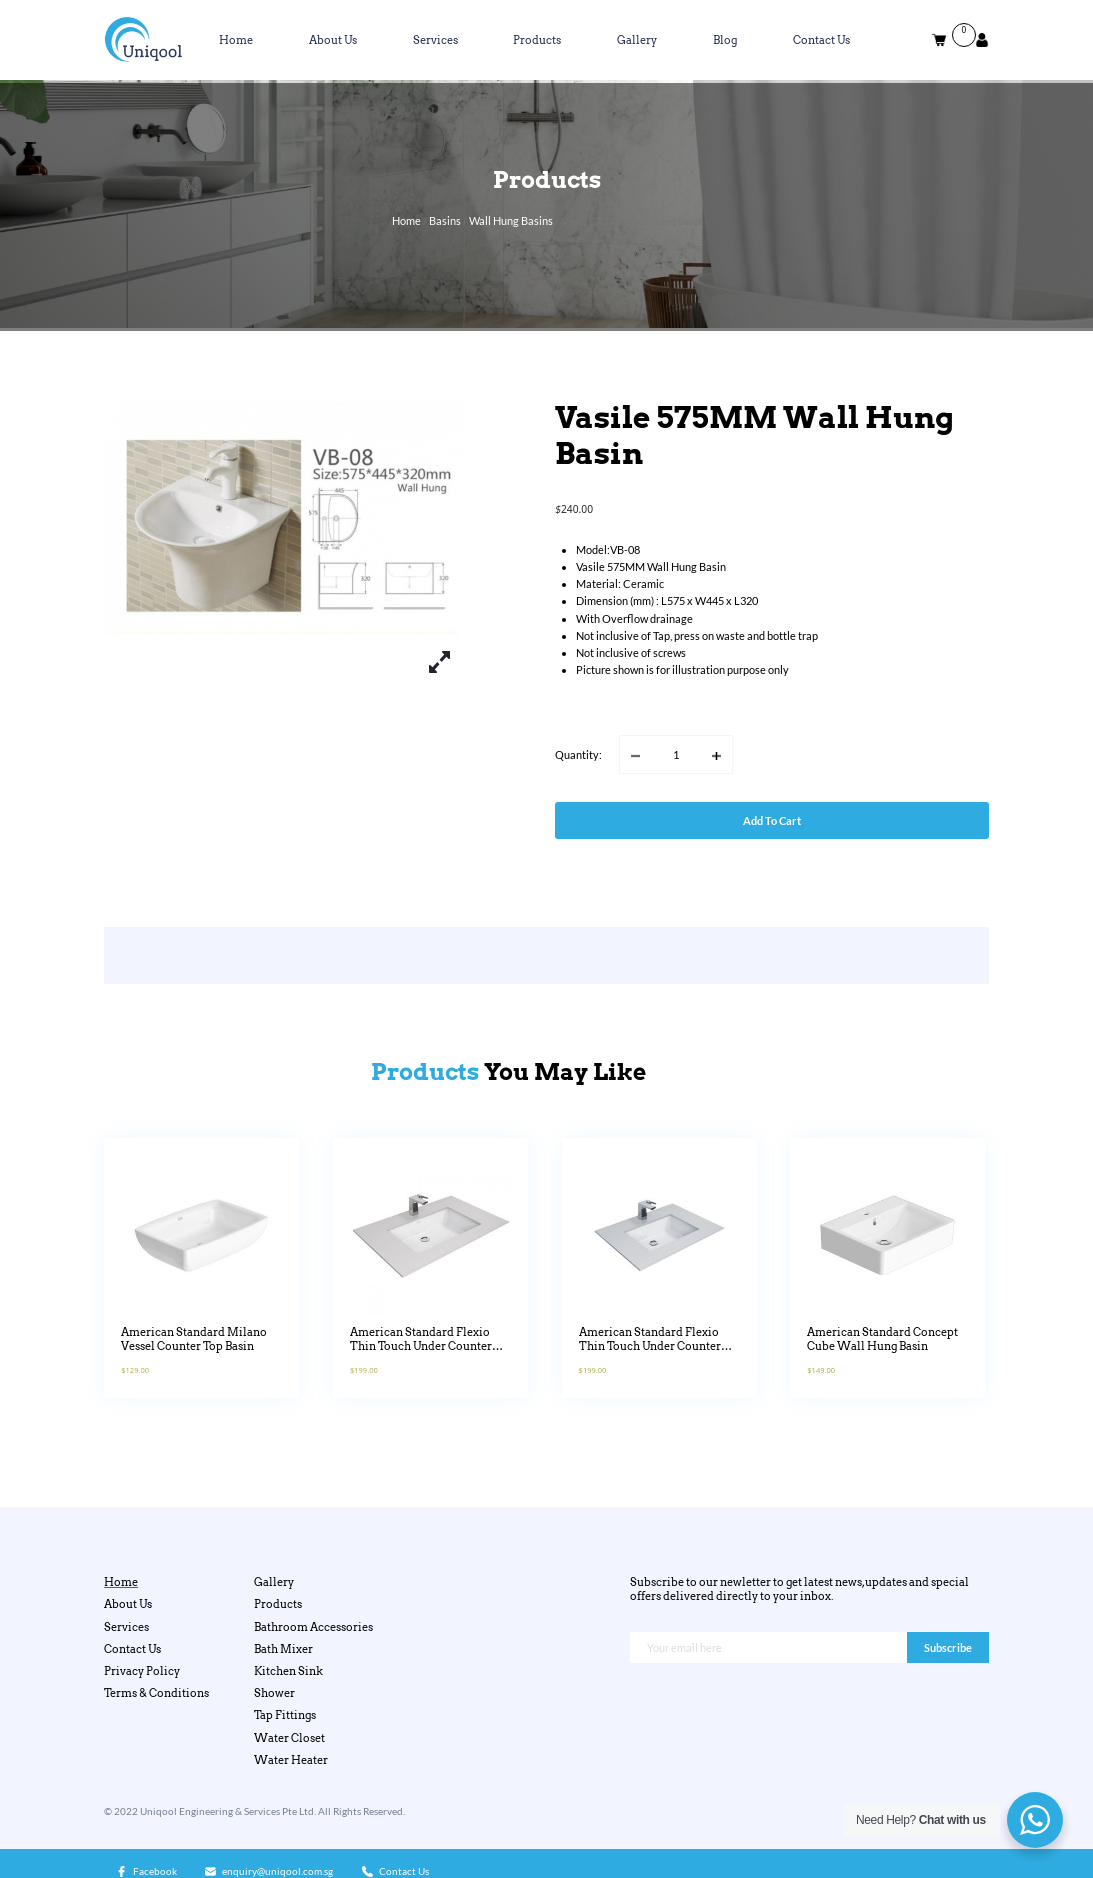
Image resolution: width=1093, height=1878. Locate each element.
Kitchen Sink (288, 1671)
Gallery (637, 40)
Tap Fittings (285, 1715)
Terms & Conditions (156, 1693)
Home (236, 40)
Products (537, 40)
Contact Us (821, 40)
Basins (445, 220)
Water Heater (291, 1760)
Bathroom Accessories (313, 1627)
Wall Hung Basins (511, 220)
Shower (274, 1693)
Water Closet (289, 1738)
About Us (333, 40)
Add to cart (772, 820)
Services (435, 40)
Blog (725, 40)
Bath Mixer (283, 1649)
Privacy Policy (142, 1671)
